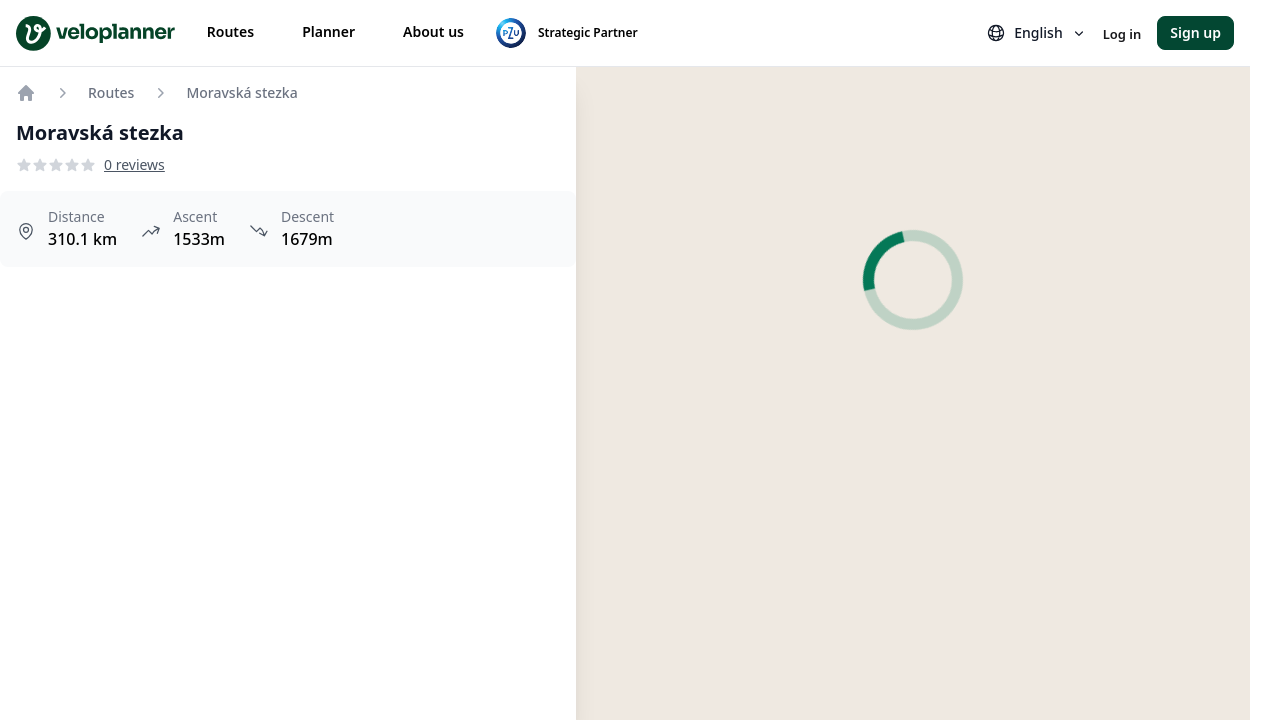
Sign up (1195, 32)
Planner (328, 31)
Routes (230, 31)
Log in (1122, 34)
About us (433, 31)
